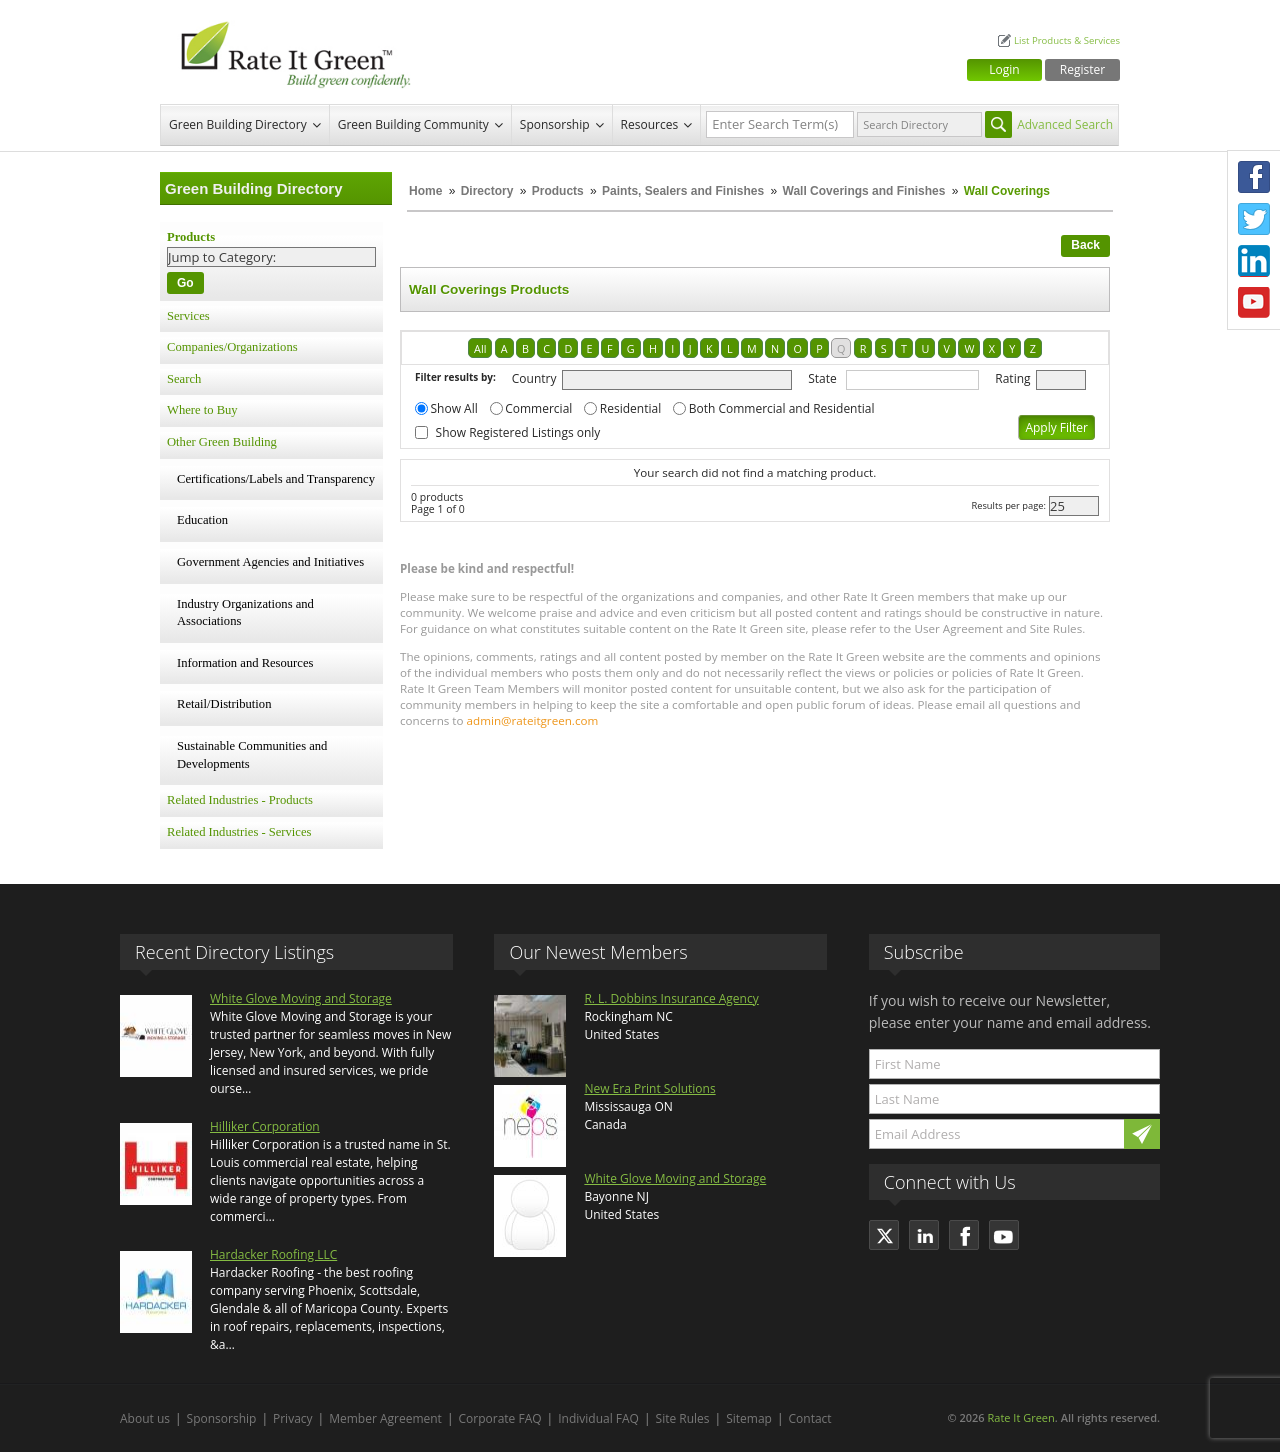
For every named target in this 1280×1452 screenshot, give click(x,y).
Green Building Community (413, 124)
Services (188, 316)
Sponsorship (555, 124)
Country (534, 378)
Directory (487, 191)
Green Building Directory (238, 124)
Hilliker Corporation (265, 1126)
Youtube (1254, 303)
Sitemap (749, 1418)
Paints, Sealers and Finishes (683, 191)
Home (425, 191)
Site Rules (683, 1418)
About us (145, 1418)
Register (1082, 69)
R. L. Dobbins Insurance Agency (671, 998)
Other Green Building (222, 442)
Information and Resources (245, 663)
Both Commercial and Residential (782, 408)
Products (558, 191)
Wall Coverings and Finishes (864, 191)
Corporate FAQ (500, 1418)
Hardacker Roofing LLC (273, 1254)
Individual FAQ (598, 1418)
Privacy (293, 1418)
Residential (630, 408)
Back (1085, 245)
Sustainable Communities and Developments (252, 755)
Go (185, 283)
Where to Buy (202, 410)
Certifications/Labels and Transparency (276, 479)
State (822, 378)
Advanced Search (1065, 124)
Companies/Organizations (232, 347)
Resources (650, 124)
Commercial (538, 408)
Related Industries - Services (239, 832)
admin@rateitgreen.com (533, 720)
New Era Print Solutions (649, 1088)
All (480, 348)
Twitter (1254, 219)
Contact (810, 1418)
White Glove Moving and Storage (301, 998)
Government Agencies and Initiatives (270, 562)
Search (184, 379)
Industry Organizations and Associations (245, 613)
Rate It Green (1020, 1417)
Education (202, 520)
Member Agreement (385, 1418)
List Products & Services (1067, 40)
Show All (454, 408)
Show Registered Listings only (518, 432)
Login (1004, 69)
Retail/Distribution (224, 704)
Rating (1012, 378)
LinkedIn (1254, 261)
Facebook (1254, 177)
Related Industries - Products (240, 800)
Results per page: (1008, 505)
